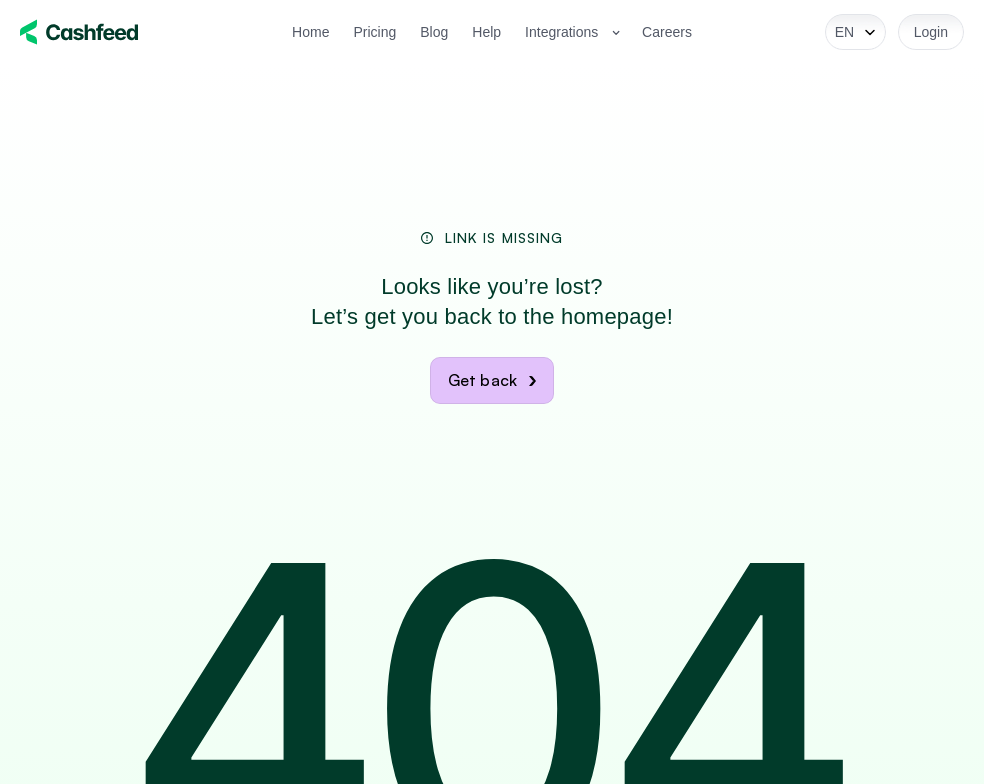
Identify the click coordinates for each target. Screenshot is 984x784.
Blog (434, 32)
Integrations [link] (561, 32)
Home (310, 32)
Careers (667, 32)
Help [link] (486, 32)
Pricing (374, 32)
